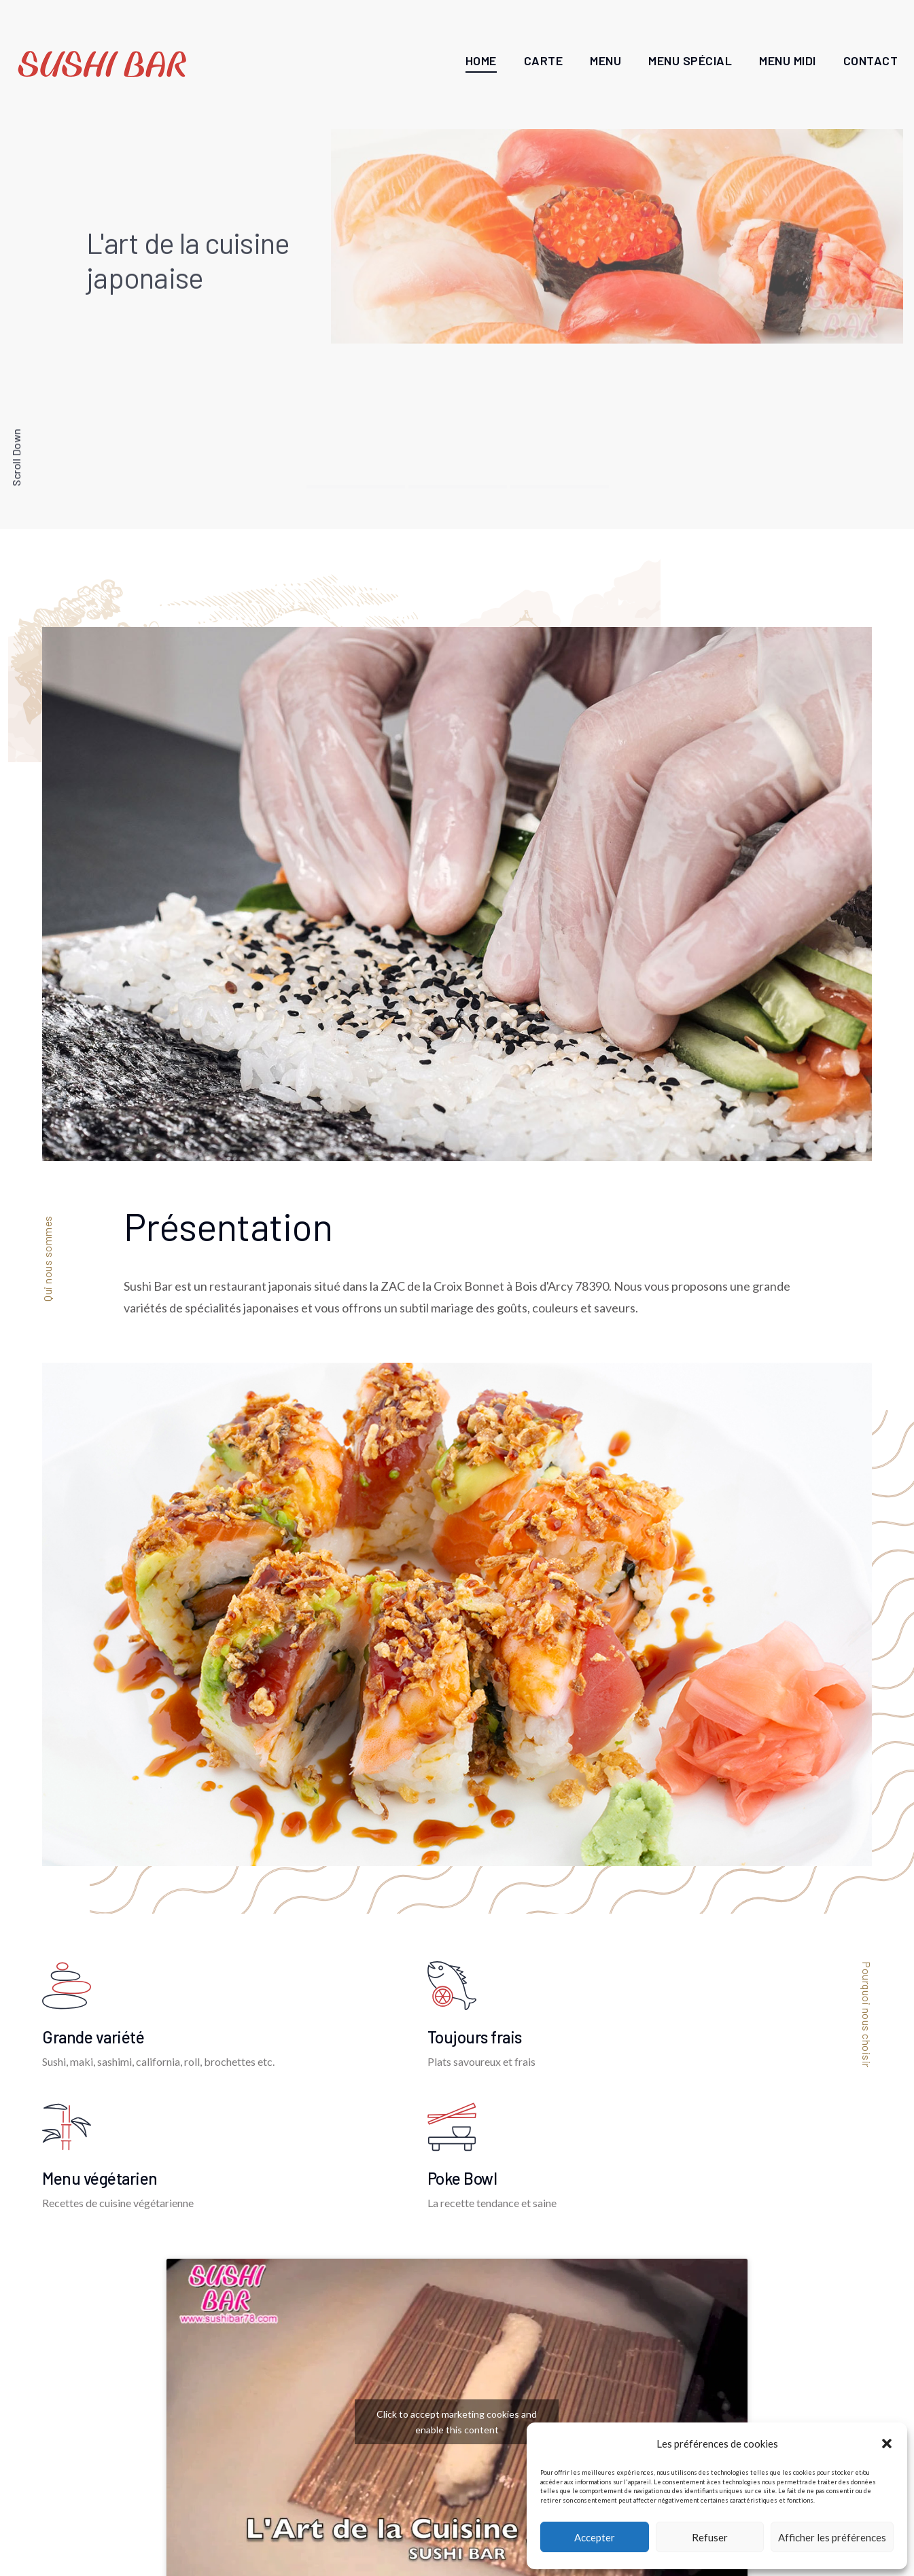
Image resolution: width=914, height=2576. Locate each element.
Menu (605, 60)
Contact (870, 60)
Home (481, 60)
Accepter (594, 2537)
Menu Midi (787, 60)
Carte (543, 60)
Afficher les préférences (832, 2537)
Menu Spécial (690, 60)
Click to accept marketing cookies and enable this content (456, 2421)
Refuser (710, 2537)
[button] (887, 2443)
